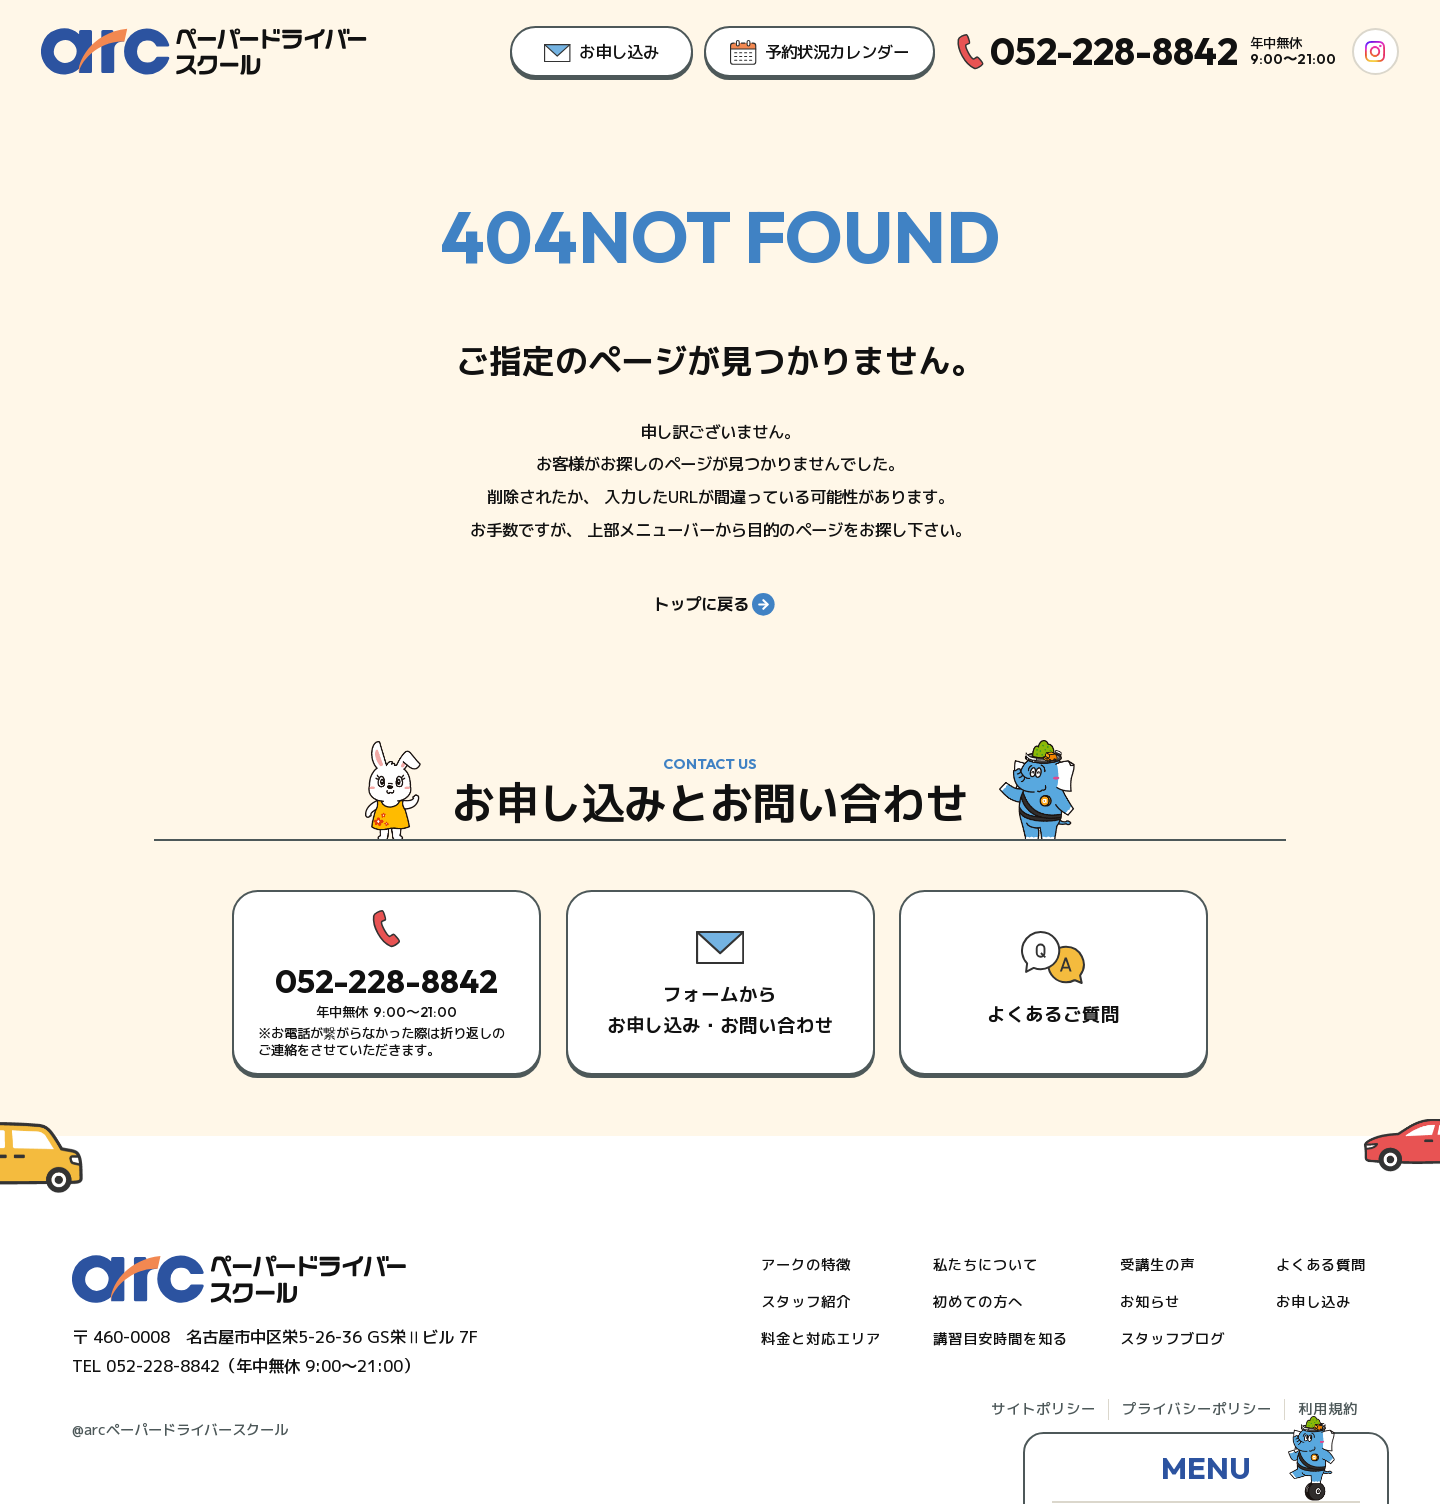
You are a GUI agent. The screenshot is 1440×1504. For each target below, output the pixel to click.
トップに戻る (714, 619)
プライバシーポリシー (1197, 1409)
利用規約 (1328, 1409)
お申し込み (1313, 1302)
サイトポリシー (1043, 1409)
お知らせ (1150, 1302)
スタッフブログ (1172, 1339)
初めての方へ (978, 1302)
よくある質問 (1321, 1265)
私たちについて (985, 1265)
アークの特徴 (806, 1265)
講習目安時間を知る (1000, 1339)
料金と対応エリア (821, 1339)
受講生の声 (1157, 1265)
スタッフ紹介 (806, 1302)
